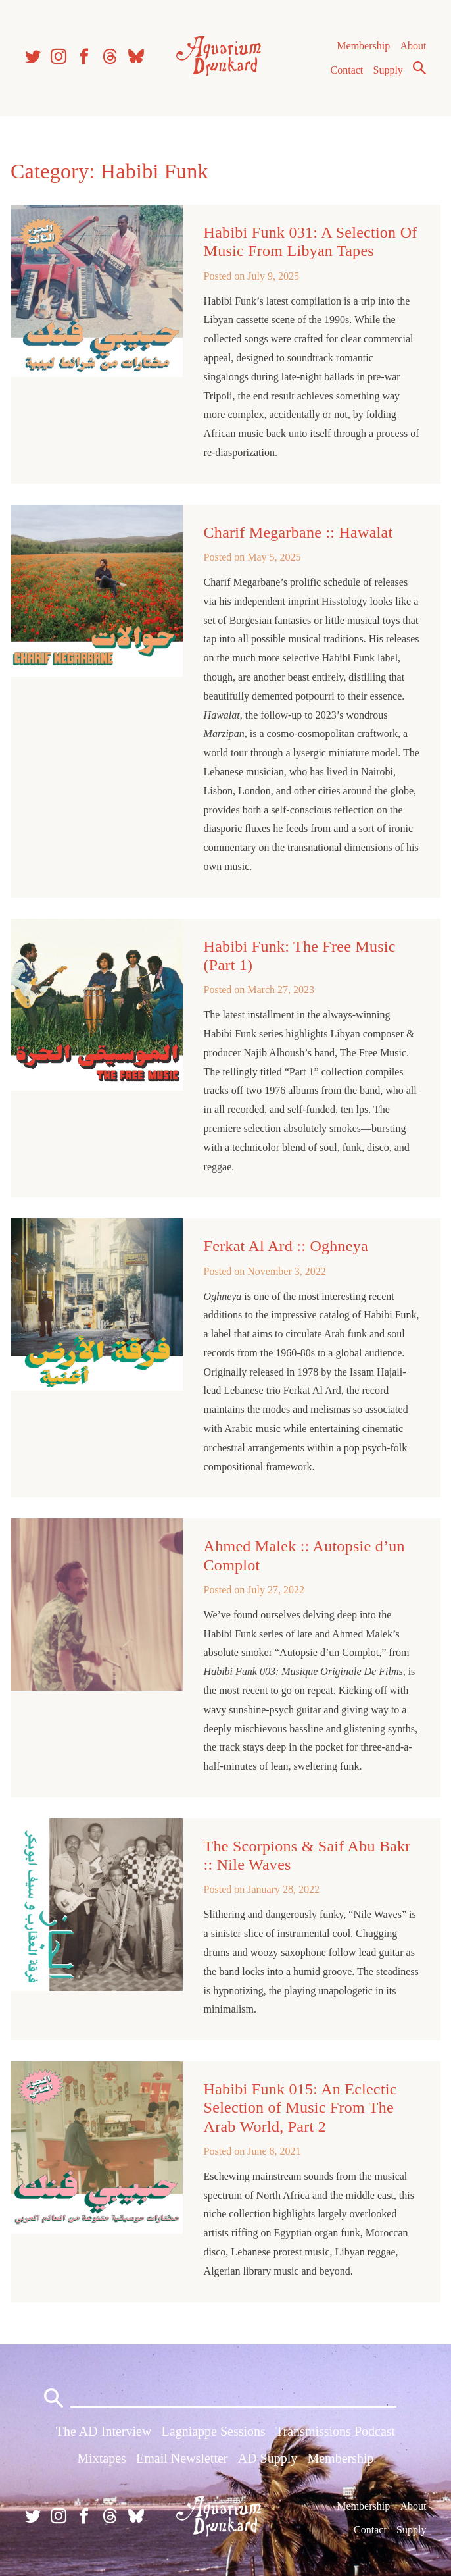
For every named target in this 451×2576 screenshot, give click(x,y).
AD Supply (268, 2458)
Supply (388, 70)
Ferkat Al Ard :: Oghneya (286, 1245)
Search (419, 67)
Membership (363, 45)
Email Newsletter (181, 2458)
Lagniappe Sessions (214, 2431)
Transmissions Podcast (335, 2431)
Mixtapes (101, 2458)
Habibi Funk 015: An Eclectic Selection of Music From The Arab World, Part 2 (300, 2107)
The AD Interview (104, 2431)
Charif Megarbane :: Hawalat (298, 532)
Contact (347, 70)
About (413, 45)
